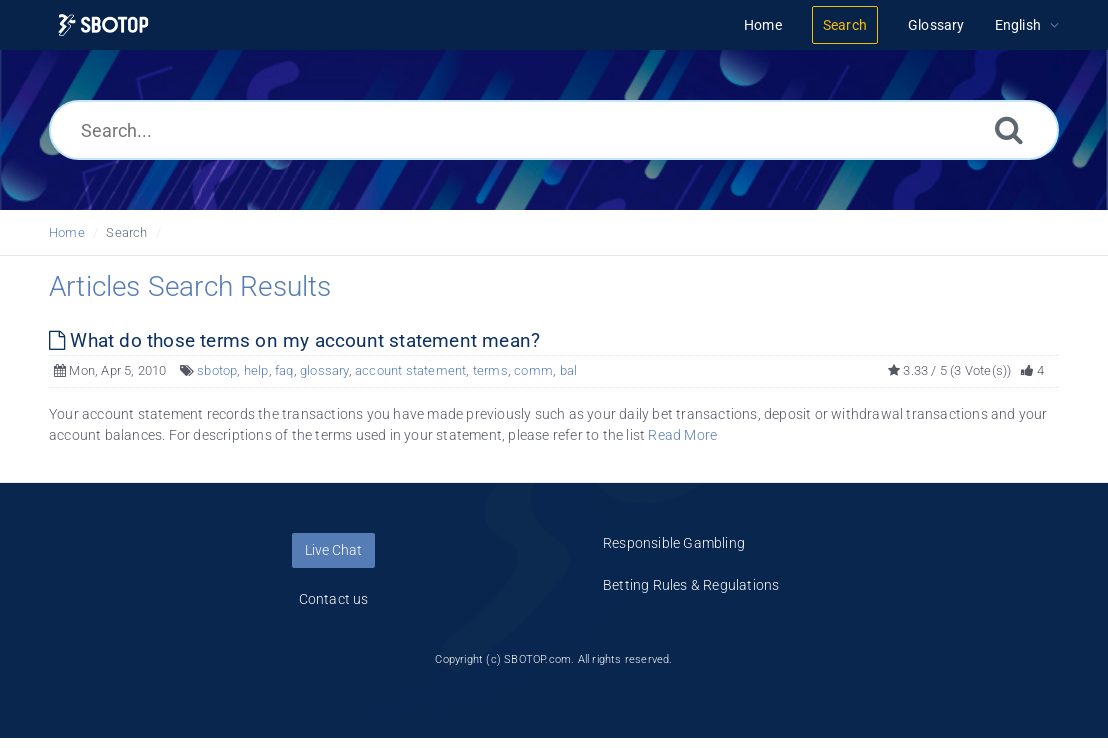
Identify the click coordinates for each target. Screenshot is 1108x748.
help (256, 370)
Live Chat (333, 550)
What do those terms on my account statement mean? (294, 340)
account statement (410, 370)
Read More (682, 435)
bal (569, 370)
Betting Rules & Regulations (691, 585)
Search (126, 232)
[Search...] (554, 130)
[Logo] (103, 25)
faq (284, 370)
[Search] (1009, 129)
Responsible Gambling (674, 543)
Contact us (334, 599)
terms (490, 370)
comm (533, 370)
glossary (324, 370)
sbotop (217, 370)
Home (67, 232)
